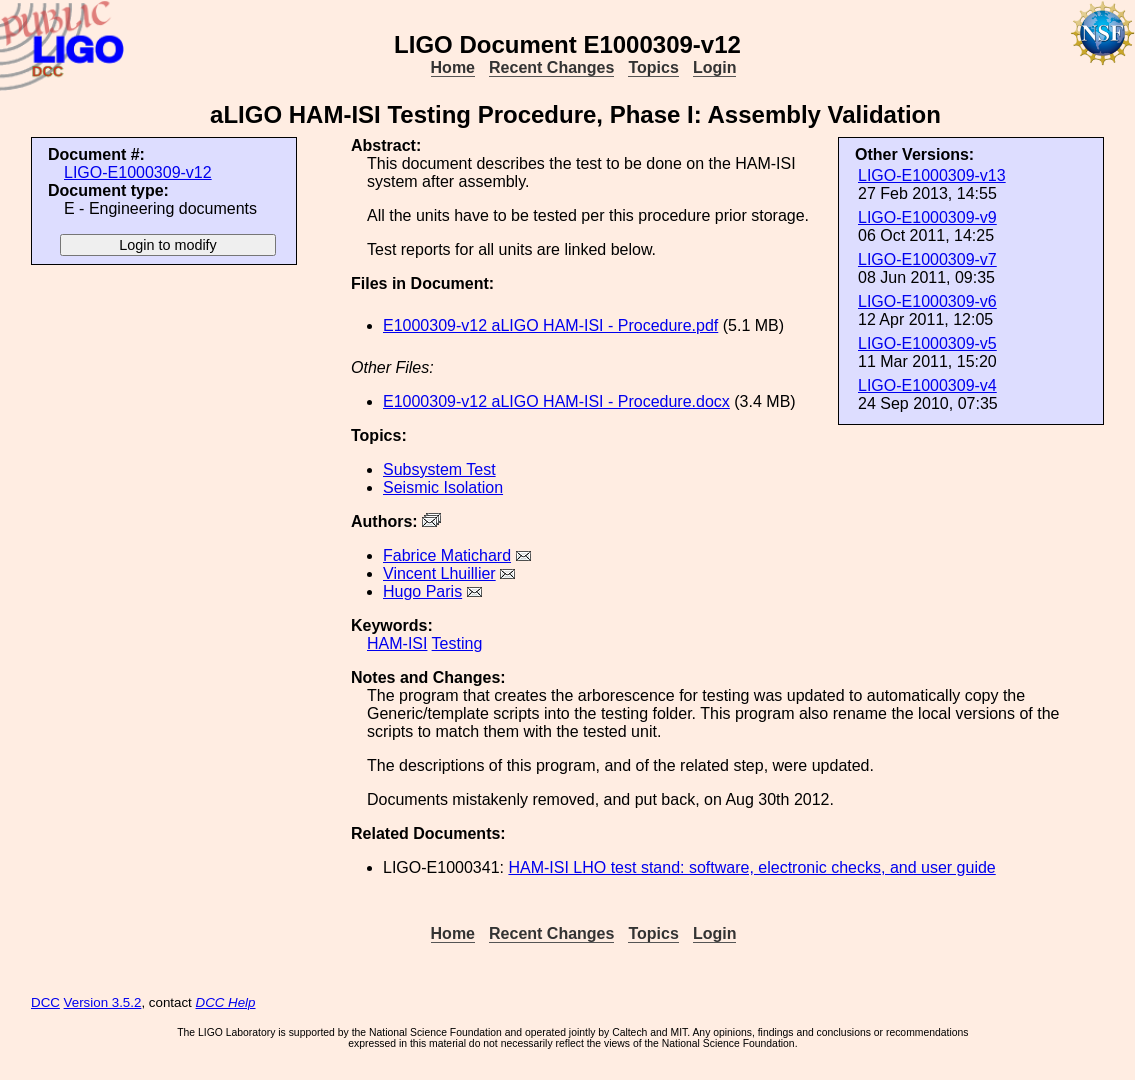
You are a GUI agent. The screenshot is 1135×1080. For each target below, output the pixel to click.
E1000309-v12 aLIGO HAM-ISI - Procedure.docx (556, 401)
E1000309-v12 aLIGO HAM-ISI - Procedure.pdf (550, 325)
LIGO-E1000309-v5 (927, 343)
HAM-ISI (397, 643)
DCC (45, 1002)
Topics (653, 67)
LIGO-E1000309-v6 (927, 301)
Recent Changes (551, 67)
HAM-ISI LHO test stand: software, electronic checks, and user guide (751, 867)
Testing (457, 643)
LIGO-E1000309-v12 (138, 172)
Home (453, 67)
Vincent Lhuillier (439, 573)
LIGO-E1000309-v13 (932, 175)
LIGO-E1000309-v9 (927, 217)
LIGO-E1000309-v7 (927, 259)
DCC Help (226, 1002)
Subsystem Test (439, 469)
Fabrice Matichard (447, 555)
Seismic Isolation (443, 487)
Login (715, 67)
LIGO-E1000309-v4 (927, 385)
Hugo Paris (422, 591)
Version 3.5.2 (103, 1002)
